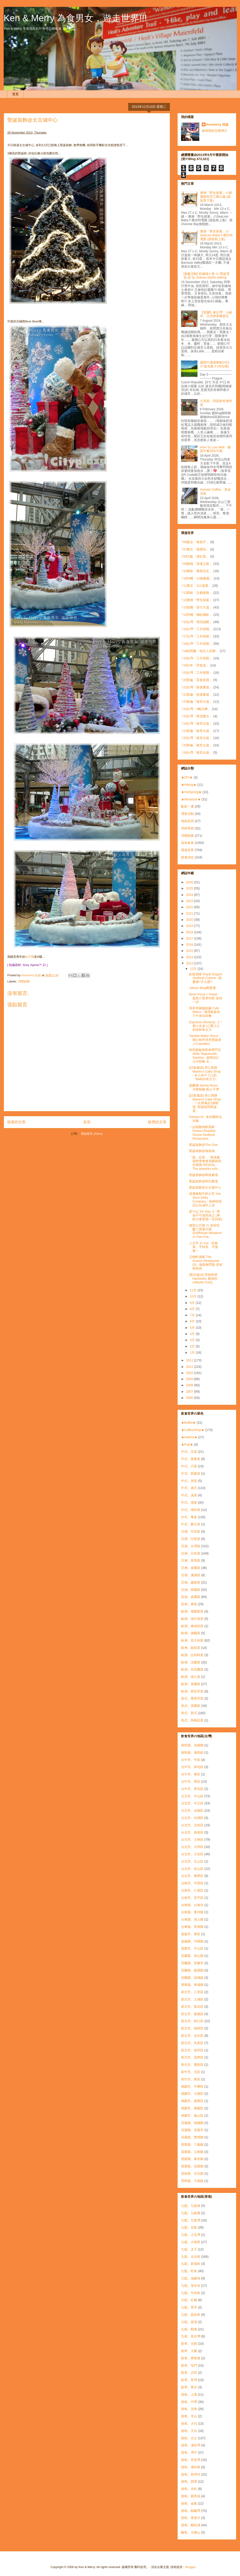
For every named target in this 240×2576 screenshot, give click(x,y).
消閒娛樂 (24, 981)
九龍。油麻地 (190, 2278)
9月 (193, 1303)
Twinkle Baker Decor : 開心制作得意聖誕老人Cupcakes (205, 1039)
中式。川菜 (189, 1466)
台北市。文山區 (192, 1861)
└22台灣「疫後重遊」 (197, 687)
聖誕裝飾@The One (203, 1145)
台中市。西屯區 (192, 1789)
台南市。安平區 (192, 1898)
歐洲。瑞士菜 (190, 1677)
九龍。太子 (189, 2249)
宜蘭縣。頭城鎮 (192, 1977)
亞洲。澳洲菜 (190, 1575)
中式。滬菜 (189, 1502)
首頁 (15, 94)
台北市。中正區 (192, 1803)
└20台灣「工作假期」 (197, 672)
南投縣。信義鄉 (192, 1745)
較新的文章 (16, 1122)
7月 (193, 1315)
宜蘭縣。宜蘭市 (192, 1963)
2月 (193, 1346)
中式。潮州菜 (190, 1510)
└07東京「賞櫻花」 (195, 549)
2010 (190, 1373)
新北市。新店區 (192, 2006)
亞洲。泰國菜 (190, 1568)
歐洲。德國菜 (190, 1633)
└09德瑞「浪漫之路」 (197, 564)
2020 (190, 919)
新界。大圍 (189, 2351)
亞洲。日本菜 (190, 1553)
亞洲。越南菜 (190, 1582)
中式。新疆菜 (190, 1473)
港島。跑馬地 (190, 2496)
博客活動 (187, 814)
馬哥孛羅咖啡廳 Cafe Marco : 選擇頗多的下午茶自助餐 (204, 1012)
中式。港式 (189, 1488)
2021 (190, 913)
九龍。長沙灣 (190, 2336)
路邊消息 (187, 857)
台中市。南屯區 (192, 1767)
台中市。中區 (190, 1760)
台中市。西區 (190, 1781)
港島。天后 (189, 2431)
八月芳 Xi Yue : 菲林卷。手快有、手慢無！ (203, 1247)
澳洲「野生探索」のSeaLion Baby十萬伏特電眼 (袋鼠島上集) (216, 235)
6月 (193, 1321)
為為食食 (187, 843)
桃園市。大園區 (192, 2093)
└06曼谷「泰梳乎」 (195, 542)
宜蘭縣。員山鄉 (192, 1956)
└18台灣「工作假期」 (197, 643)
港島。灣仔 (189, 2452)
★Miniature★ (191, 799)
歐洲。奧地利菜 (192, 1626)
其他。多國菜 (190, 1597)
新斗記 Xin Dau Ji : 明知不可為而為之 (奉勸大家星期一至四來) (205, 1215)
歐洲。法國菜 (190, 1662)
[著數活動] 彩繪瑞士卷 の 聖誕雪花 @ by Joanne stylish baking (206, 275)
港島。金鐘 (189, 2503)
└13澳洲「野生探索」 (197, 600)
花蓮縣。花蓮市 (192, 2130)
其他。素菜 (189, 1604)
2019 (190, 926)
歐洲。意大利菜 (192, 1640)
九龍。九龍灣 (190, 2220)
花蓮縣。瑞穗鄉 (192, 2123)
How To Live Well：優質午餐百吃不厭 (215, 449)
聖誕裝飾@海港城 (202, 1151)
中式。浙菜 (189, 1481)
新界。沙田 (189, 2372)
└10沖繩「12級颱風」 (197, 578)
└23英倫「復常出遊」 (197, 701)
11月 (193, 1290)
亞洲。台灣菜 (190, 1546)
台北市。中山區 (192, 1796)
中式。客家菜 (190, 1459)
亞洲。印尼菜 (190, 1531)
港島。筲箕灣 (190, 2460)
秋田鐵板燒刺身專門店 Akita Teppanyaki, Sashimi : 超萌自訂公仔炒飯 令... (205, 1055)
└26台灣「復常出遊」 (197, 752)
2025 (190, 888)
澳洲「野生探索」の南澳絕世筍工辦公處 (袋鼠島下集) (216, 196)
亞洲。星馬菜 (190, 1560)
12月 (193, 969)
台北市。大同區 (192, 1847)
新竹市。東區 (190, 2079)
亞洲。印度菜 (190, 1539)
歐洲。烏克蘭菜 (192, 1669)
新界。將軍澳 (190, 2358)
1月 (193, 1352)
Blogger (190, 2567)
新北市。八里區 (192, 1992)
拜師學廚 (187, 828)
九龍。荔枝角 (190, 2314)
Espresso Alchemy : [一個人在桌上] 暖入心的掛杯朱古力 (205, 1026)
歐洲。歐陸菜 (190, 1648)
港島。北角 (189, 2409)
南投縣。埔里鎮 (192, 1752)
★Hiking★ (188, 785)
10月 (193, 1296)
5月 (193, 1327)
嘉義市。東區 (190, 1934)
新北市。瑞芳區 (192, 2050)
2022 (190, 907)
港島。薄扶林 (190, 2467)
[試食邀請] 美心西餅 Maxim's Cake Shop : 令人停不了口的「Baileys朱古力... (205, 1073)
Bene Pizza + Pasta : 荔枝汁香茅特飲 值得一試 (205, 998)
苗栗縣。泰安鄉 (192, 2159)
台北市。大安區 (192, 1854)
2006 (190, 1398)
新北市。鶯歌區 (192, 2064)
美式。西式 (189, 1713)
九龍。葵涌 (189, 2322)
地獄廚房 (187, 821)
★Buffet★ (188, 1422)
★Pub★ (187, 1444)
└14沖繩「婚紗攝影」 (197, 614)
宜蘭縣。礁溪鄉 (192, 1970)
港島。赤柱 (189, 2489)
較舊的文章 (157, 1122)
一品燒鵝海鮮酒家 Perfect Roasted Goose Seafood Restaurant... (202, 1132)
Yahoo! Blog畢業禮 (202, 988)
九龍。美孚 (189, 2307)
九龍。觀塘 (189, 2329)
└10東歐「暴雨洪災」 (197, 571)
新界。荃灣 (189, 2380)
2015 (190, 951)
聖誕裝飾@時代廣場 (203, 1181)
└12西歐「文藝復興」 (197, 593)
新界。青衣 (189, 2387)
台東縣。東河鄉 (192, 1912)
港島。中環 (189, 2402)
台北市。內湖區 (192, 1818)
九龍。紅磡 (189, 2300)
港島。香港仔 (190, 2518)
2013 (190, 963)
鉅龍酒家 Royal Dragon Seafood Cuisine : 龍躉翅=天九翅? (205, 978)
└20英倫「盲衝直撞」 (197, 680)
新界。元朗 (189, 2343)
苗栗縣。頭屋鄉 (192, 2166)
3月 (193, 1340)
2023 (190, 901)
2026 (190, 882)
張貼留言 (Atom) (92, 1133)
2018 (190, 932)
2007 (190, 1391)
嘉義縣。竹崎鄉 (192, 1941)
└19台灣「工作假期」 (197, 658)
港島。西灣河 (190, 2474)
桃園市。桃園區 (192, 2108)
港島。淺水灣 (190, 2445)
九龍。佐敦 (189, 2227)
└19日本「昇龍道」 (195, 665)
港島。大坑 (189, 2423)
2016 (190, 944)
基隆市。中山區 (192, 1948)
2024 (190, 895)
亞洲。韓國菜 (190, 1590)
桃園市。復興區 (192, 2101)
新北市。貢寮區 (192, 2057)
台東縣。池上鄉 (192, 1919)
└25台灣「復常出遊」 (197, 738)
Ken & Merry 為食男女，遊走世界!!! (75, 18)
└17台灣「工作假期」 (197, 636)
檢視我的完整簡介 (214, 130)
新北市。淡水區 (192, 2035)
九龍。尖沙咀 (190, 2256)
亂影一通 (187, 806)
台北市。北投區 (192, 1825)
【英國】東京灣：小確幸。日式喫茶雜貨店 (216, 314)
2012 (190, 1360)
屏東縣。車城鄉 (192, 1985)
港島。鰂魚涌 (190, 2525)
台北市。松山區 (192, 1869)
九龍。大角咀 (190, 2242)
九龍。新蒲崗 (190, 2264)
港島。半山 (189, 2416)
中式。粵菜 (189, 1517)
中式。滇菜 (189, 1495)
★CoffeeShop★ (192, 1430)
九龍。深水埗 (190, 2285)
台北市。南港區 (192, 1832)
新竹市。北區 (190, 2072)
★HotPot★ (189, 1437)
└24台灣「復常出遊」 (197, 723)
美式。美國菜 (190, 1706)
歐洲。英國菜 (190, 1684)
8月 (193, 1309)
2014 (190, 957)
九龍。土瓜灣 (190, 2235)
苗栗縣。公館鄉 (192, 2152)
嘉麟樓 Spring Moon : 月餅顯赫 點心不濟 (204, 1087)
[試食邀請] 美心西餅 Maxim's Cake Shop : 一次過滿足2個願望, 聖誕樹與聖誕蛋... (205, 1103)
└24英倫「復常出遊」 (197, 731)
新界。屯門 (189, 2365)
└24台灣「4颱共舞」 (196, 709)
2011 (190, 1366)
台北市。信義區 (192, 1810)
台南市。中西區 (192, 1883)
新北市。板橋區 (192, 2014)
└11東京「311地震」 (196, 585)
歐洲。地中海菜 (192, 1619)
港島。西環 (189, 2481)
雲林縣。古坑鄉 (192, 2173)
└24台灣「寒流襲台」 (197, 716)
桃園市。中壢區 (192, 2086)
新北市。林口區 (192, 2021)
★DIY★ (187, 777)
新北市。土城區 (192, 1999)
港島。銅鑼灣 (190, 2511)
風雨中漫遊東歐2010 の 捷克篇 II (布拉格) (214, 364)
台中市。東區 (190, 1774)
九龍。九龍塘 (190, 2213)
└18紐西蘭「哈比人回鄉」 (200, 651)
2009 (190, 1379)
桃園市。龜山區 (192, 2115)
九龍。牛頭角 (190, 2293)
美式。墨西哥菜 (192, 1698)
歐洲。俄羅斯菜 (192, 1611)
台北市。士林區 (192, 1839)
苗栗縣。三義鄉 (192, 2144)
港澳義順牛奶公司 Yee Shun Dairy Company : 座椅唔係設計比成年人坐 (205, 1199)
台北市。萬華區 (192, 1876)
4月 (193, 1334)
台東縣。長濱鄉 (192, 1927)
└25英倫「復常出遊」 (197, 745)
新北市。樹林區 (192, 2028)
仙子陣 (29, 956)
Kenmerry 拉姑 (217, 124)
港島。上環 (189, 2394)
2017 (190, 938)
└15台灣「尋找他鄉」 (197, 622)
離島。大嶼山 (190, 2532)
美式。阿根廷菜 (192, 1720)
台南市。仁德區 (192, 1890)
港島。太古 (189, 2438)
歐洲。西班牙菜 (192, 1691)
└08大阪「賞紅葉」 (195, 556)
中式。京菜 (189, 1451)
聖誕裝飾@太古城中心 (205, 1187)
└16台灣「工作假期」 (197, 629)
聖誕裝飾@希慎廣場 (203, 1175)
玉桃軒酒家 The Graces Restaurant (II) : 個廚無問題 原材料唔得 (205, 1262)
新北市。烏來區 (192, 2043)
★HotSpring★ (191, 792)
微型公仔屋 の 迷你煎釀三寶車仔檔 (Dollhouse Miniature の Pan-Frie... (205, 1231)
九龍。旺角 (189, 2271)
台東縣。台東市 (192, 1905)
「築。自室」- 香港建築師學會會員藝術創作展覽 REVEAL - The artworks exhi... (205, 1163)
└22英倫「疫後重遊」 (197, 694)
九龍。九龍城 (190, 2206)
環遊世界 (187, 850)
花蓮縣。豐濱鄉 (192, 2137)
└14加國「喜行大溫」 (197, 607)
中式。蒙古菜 (190, 1524)
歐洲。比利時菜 (192, 1655)
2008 (190, 1385)
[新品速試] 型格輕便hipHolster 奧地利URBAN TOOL (203, 1278)
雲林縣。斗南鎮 (192, 2181)
